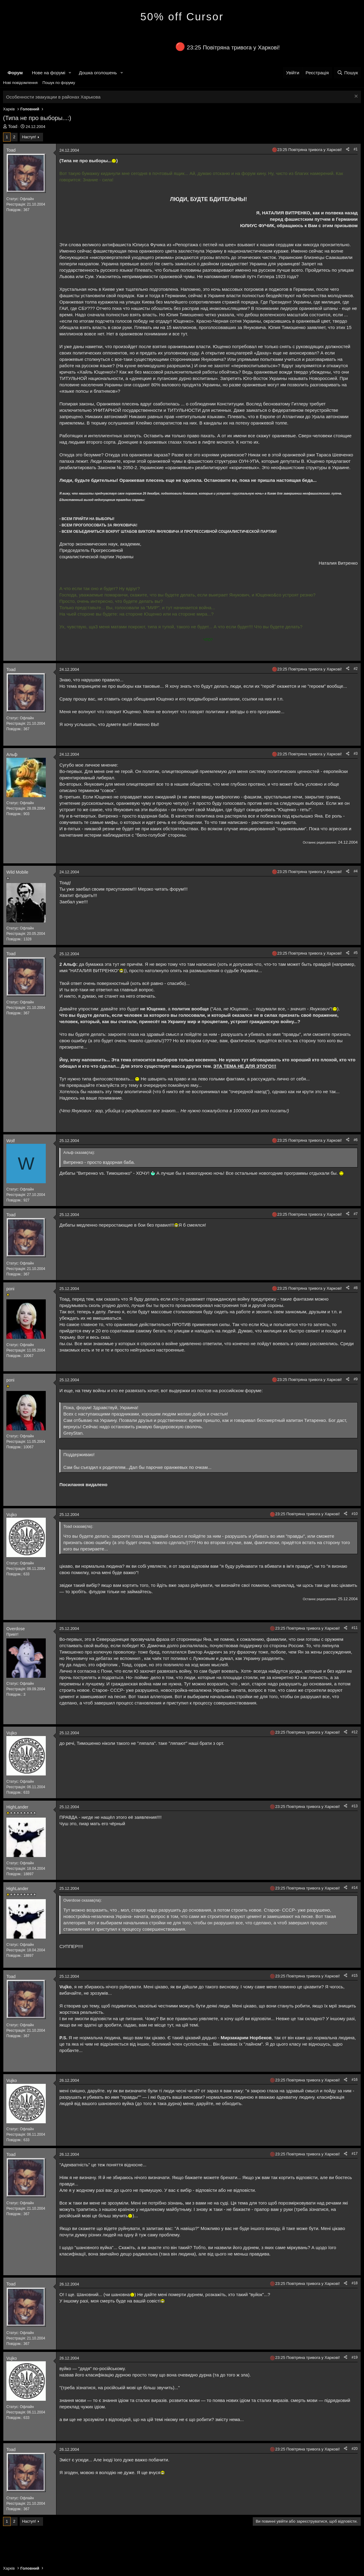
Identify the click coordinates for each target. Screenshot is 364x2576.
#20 (355, 2449)
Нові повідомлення (20, 82)
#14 (355, 1888)
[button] (70, 72)
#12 (355, 1732)
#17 (355, 2153)
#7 (356, 1214)
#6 (356, 1140)
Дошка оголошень (98, 72)
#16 (355, 2079)
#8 (356, 1288)
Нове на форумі (48, 72)
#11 (355, 1628)
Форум (15, 72)
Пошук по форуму (58, 82)
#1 (356, 149)
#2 (356, 669)
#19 (355, 2357)
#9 (356, 1379)
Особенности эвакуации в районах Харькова (53, 96)
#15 (355, 1975)
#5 (356, 953)
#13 (355, 1806)
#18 (355, 2283)
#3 (356, 753)
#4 (356, 871)
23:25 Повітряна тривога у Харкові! (233, 47)
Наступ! (29, 137)
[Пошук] (347, 72)
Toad (12, 126)
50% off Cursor (182, 16)
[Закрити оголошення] (355, 97)
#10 (355, 1514)
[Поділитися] (348, 149)
